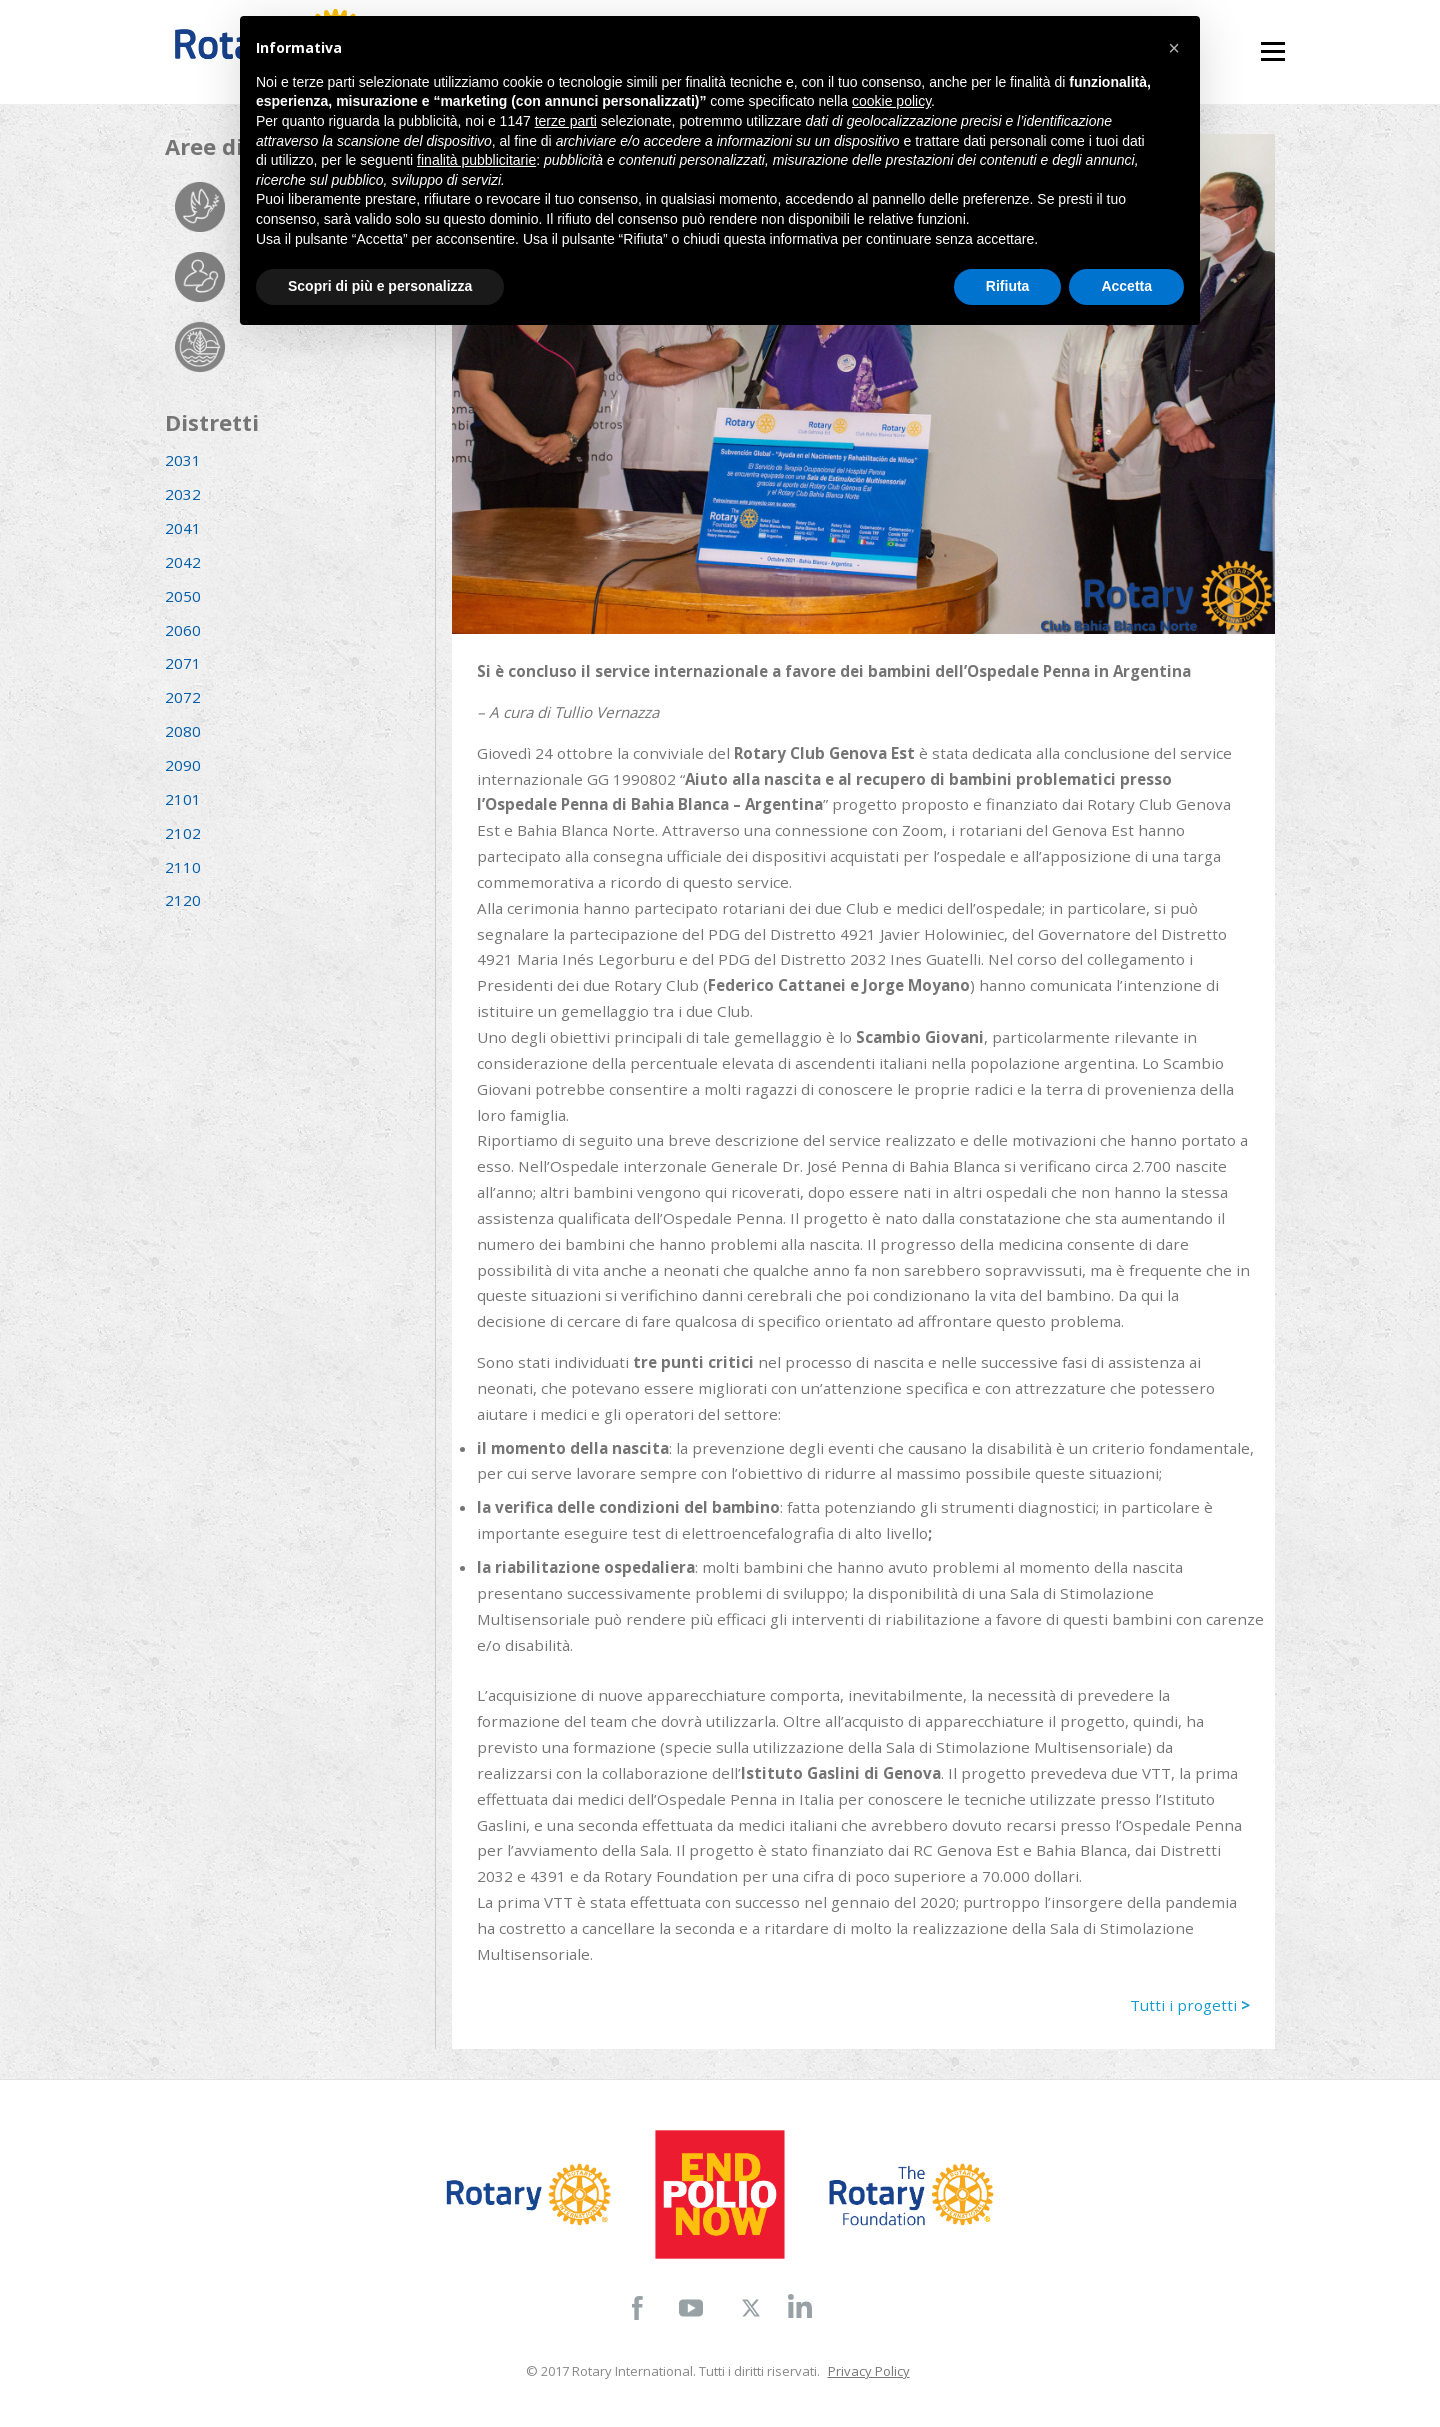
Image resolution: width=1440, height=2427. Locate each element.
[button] (1174, 48)
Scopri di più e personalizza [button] (380, 286)
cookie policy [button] (891, 101)
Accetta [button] (1126, 286)
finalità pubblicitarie (476, 160)
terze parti (566, 121)
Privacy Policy (869, 2371)
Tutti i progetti (1190, 2005)
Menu (1272, 42)
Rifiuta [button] (1008, 286)
